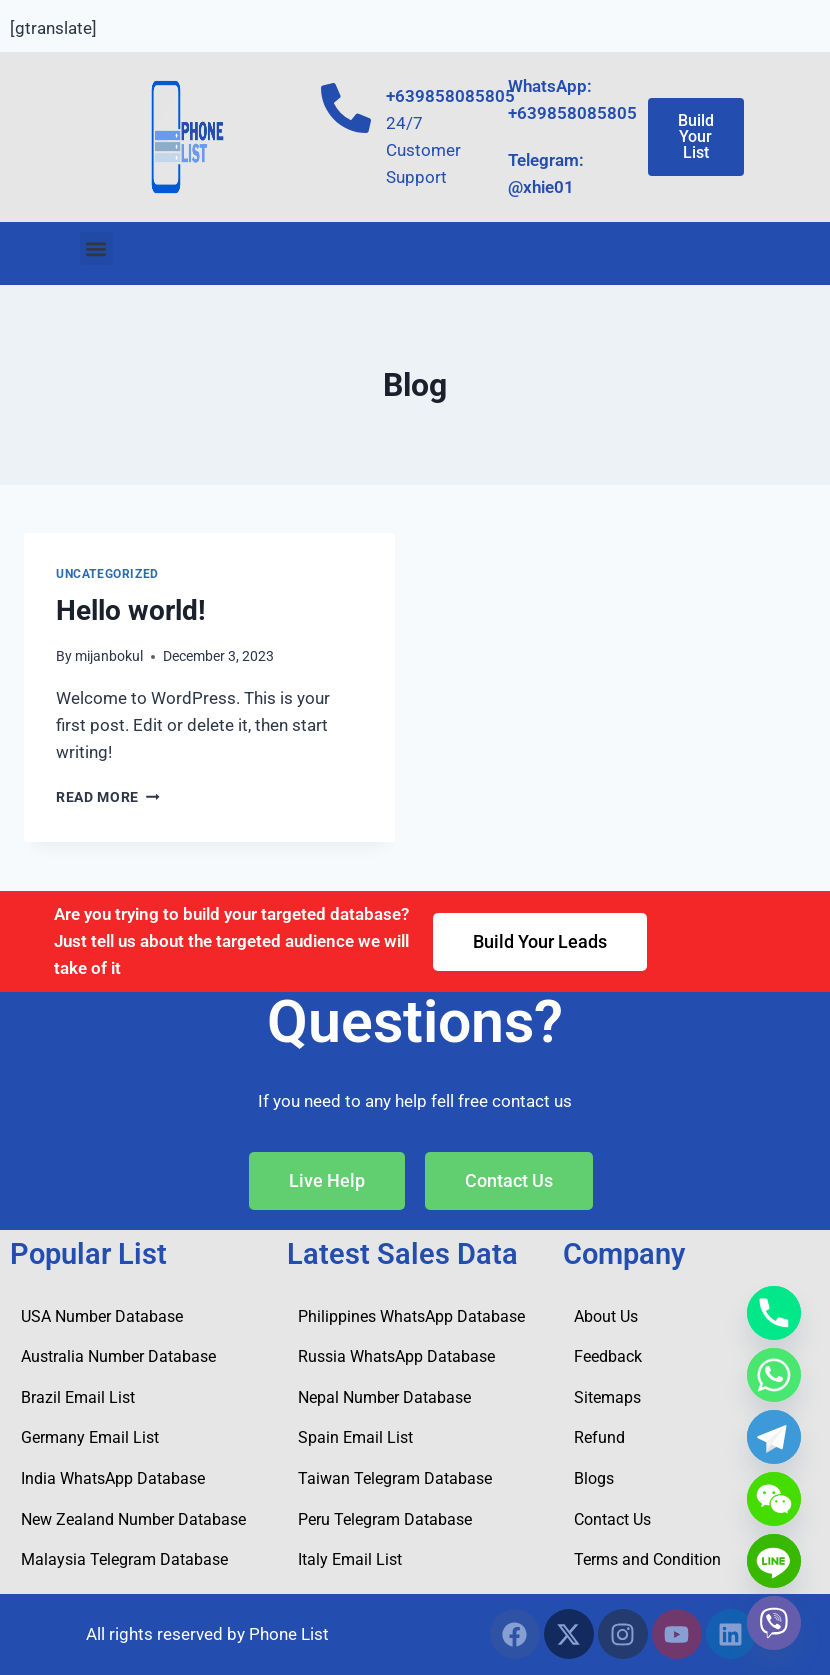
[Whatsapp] (774, 1375)
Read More (108, 797)
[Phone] (774, 1313)
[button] (96, 248)
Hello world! (131, 610)
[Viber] (774, 1623)
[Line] (774, 1561)
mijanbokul (109, 656)
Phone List (289, 1634)
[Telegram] (774, 1437)
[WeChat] (774, 1499)
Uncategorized (107, 574)
